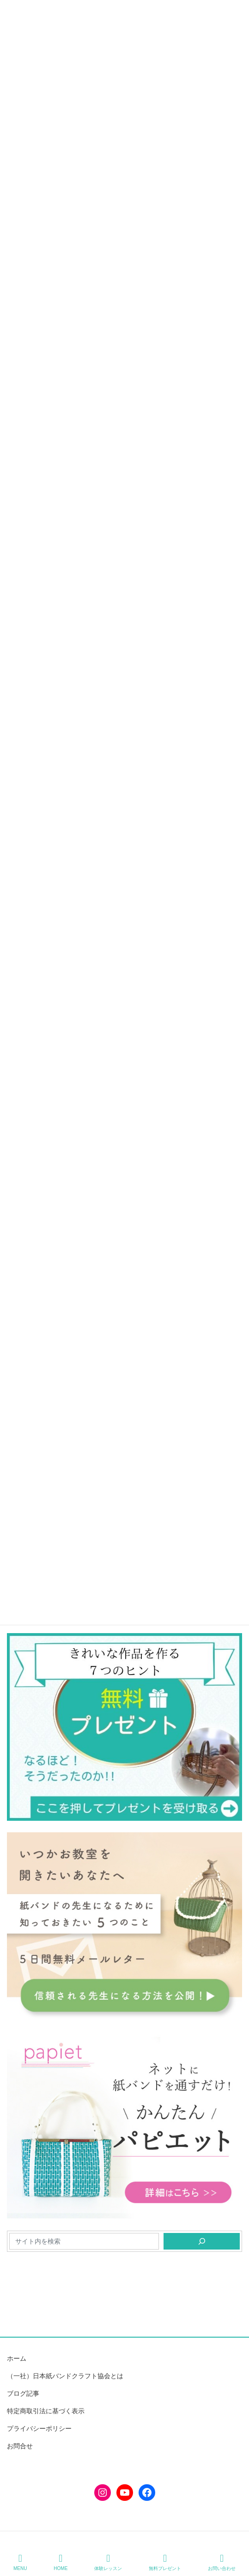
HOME (60, 2562)
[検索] (202, 2241)
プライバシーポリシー (39, 2428)
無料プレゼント (165, 2562)
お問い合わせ (222, 2562)
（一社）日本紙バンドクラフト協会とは (65, 2376)
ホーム (16, 2358)
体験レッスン (108, 2562)
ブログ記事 (23, 2393)
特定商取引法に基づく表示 (46, 2411)
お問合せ (20, 2446)
